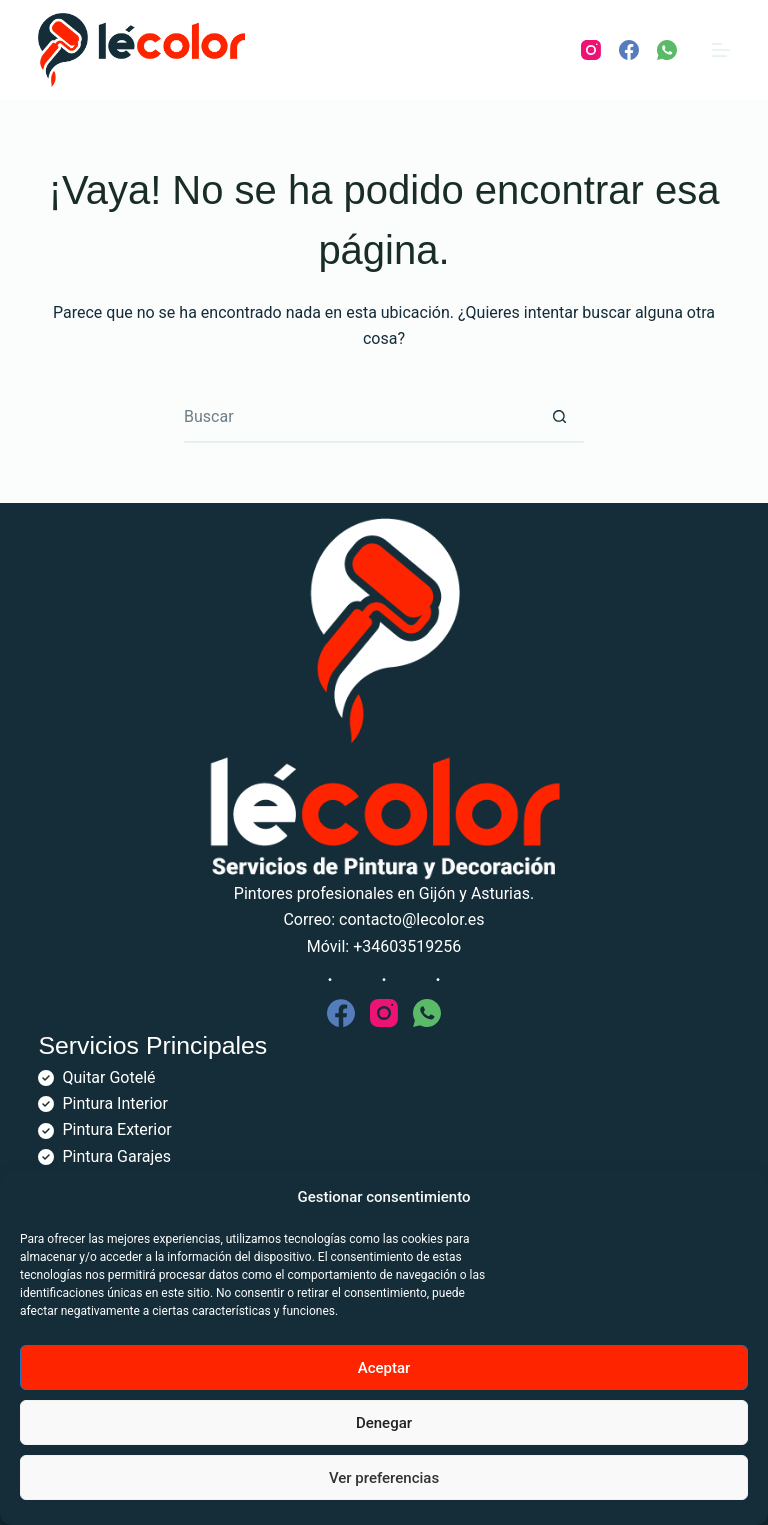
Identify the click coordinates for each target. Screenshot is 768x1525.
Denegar (384, 1423)
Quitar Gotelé (108, 1077)
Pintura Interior (114, 1103)
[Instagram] (591, 50)
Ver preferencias (384, 1478)
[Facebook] (629, 50)
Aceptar (384, 1368)
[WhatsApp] (667, 50)
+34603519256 (407, 946)
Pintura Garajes (116, 1156)
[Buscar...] (359, 418)
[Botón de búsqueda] (559, 418)
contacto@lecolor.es (412, 919)
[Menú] (721, 50)
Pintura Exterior (116, 1129)
